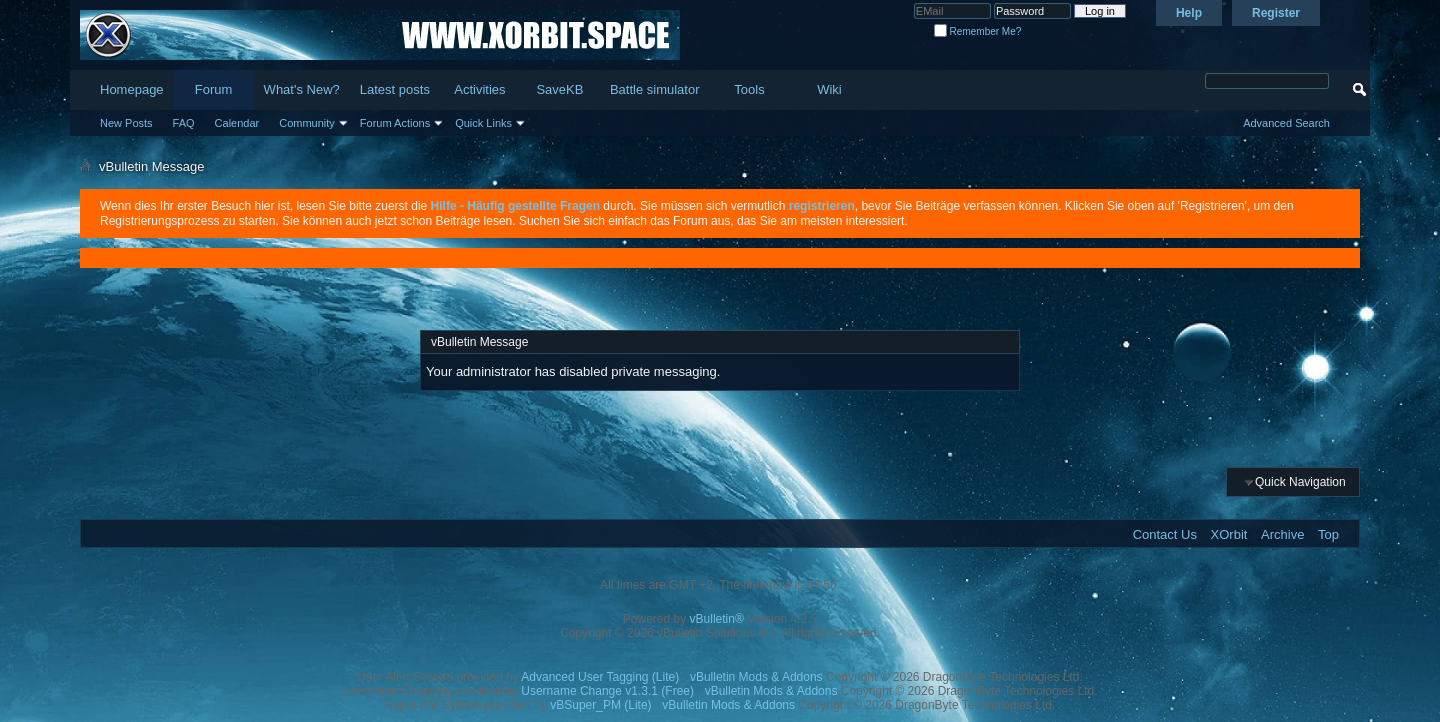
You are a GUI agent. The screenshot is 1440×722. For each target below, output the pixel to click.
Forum (214, 89)
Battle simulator (655, 89)
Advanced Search (1286, 123)
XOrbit (1229, 534)
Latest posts (395, 89)
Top (1328, 534)
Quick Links (483, 123)
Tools (749, 89)
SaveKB (559, 89)
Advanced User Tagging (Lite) (600, 677)
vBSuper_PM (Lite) (600, 705)
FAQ (184, 123)
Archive (1282, 534)
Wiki (829, 89)
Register (1276, 13)
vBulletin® (717, 619)
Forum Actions (395, 123)
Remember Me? (977, 31)
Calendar (237, 123)
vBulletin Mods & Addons (756, 677)
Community (307, 123)
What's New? (302, 89)
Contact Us (1165, 534)
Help (1189, 13)
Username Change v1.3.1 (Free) (607, 691)
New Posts (126, 123)
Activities (479, 89)
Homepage (132, 89)
